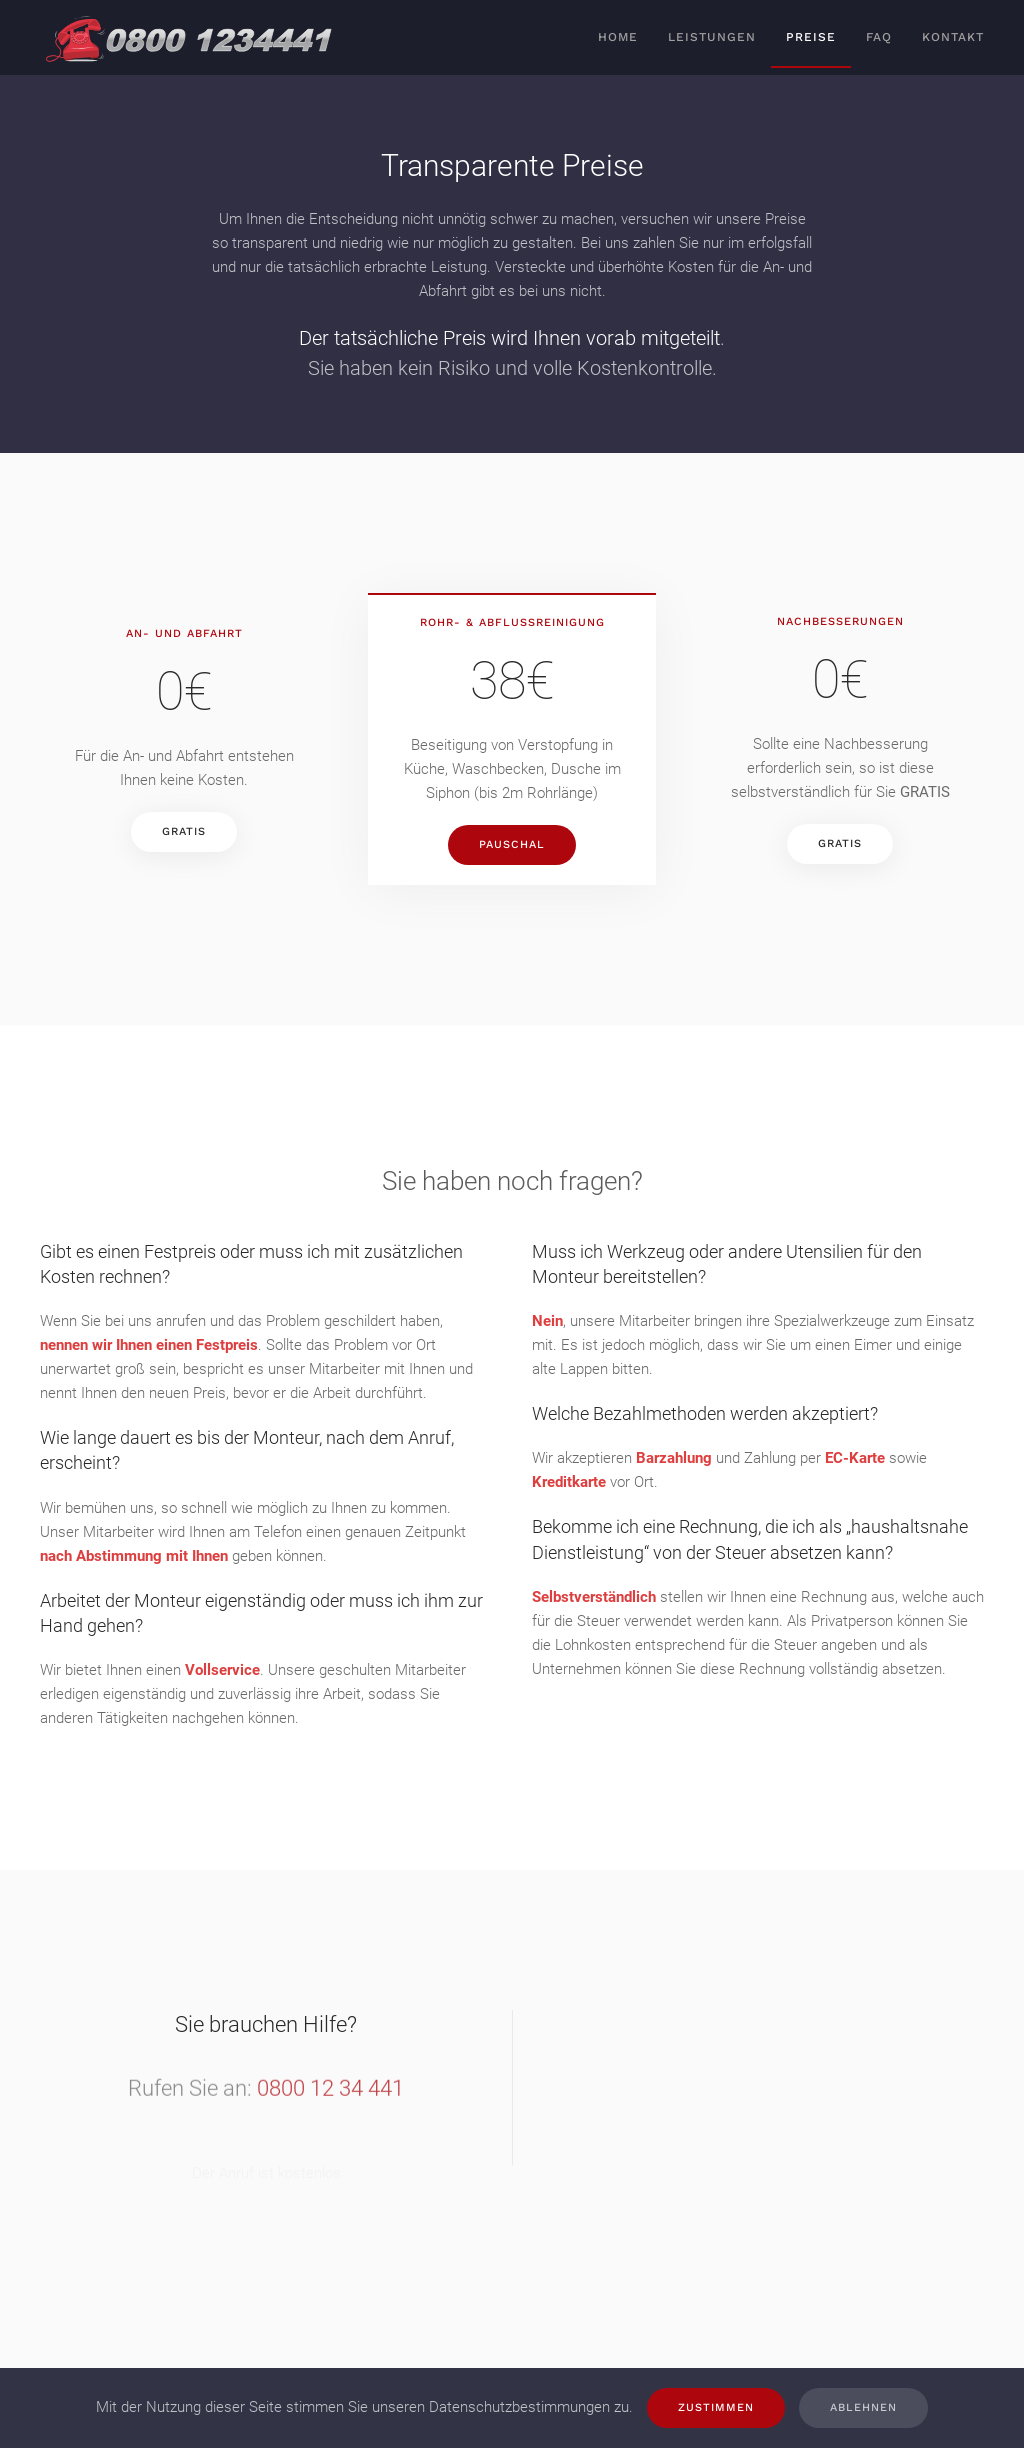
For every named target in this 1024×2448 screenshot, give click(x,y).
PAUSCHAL (512, 844)
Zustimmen (716, 2407)
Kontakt (953, 37)
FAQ (879, 37)
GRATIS (184, 831)
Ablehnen (863, 2407)
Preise (811, 37)
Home (618, 37)
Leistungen (712, 37)
